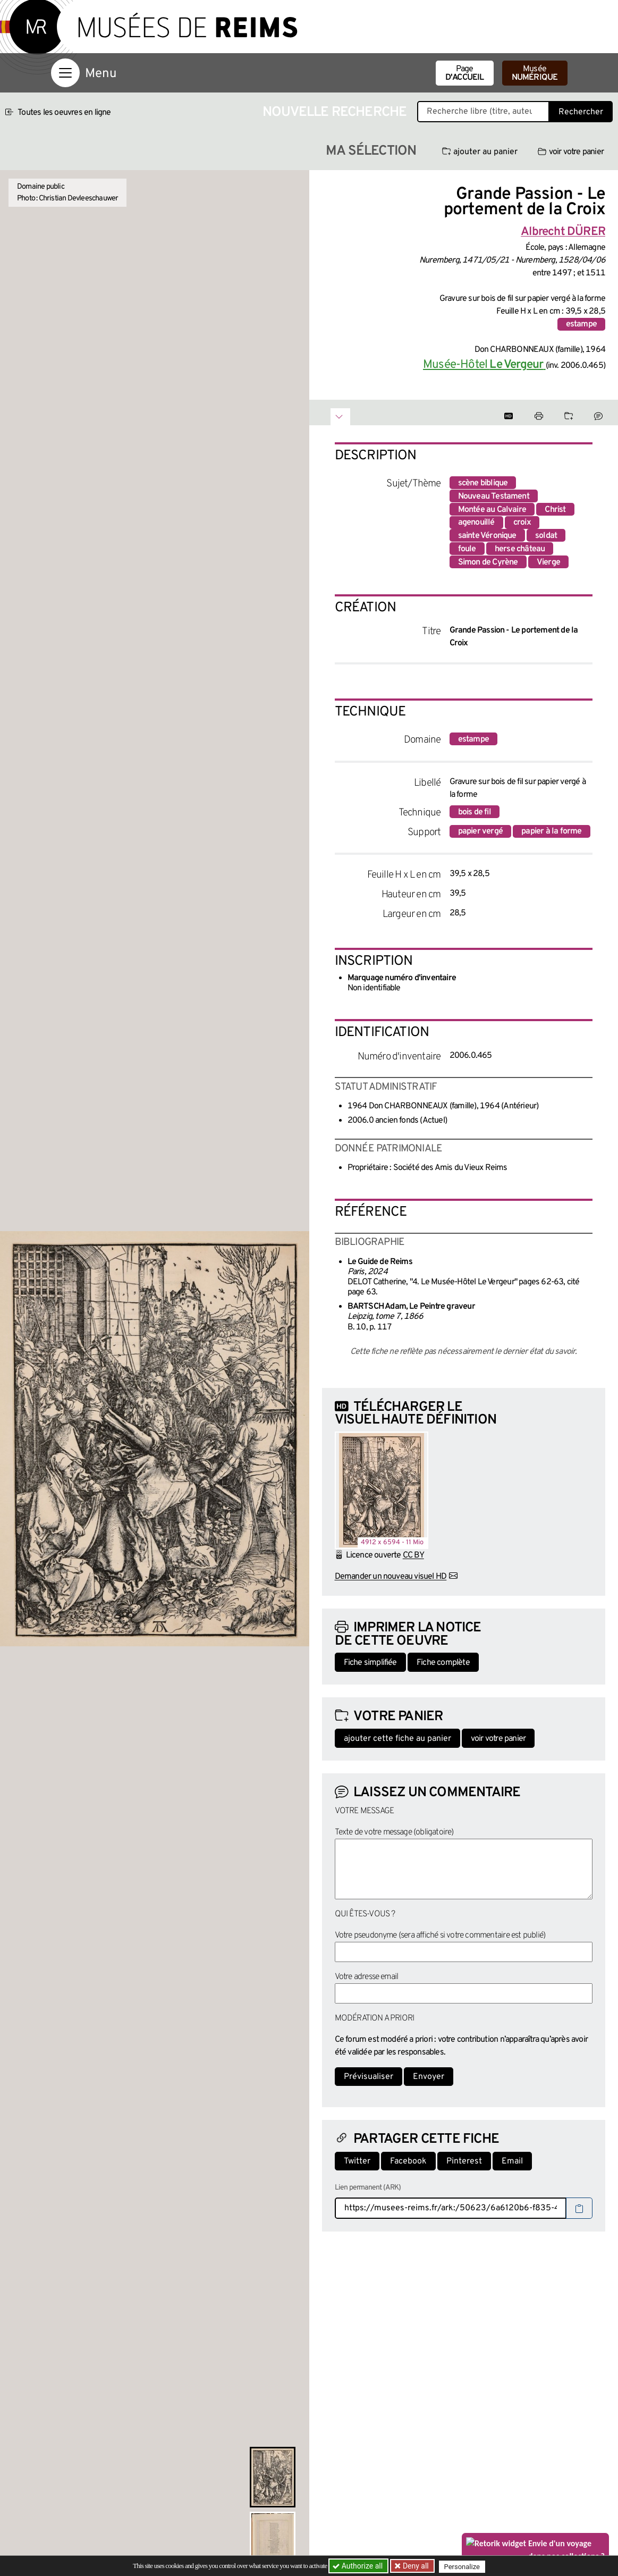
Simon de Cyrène (488, 562)
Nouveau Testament (493, 496)
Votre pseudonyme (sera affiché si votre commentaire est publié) (440, 1935)
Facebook (408, 2161)
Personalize (464, 2566)
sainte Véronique (487, 536)
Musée (535, 73)
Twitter (357, 2161)
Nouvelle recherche (335, 112)
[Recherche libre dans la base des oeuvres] (483, 111)
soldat (546, 536)
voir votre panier (571, 152)
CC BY (413, 1555)
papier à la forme (551, 831)
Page (464, 73)
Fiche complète (443, 1662)
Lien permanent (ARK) (368, 2187)
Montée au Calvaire (492, 509)
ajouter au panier (480, 152)
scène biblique (483, 483)
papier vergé (480, 831)
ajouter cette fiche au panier (397, 1738)
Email (512, 2161)
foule (467, 549)
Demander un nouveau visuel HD (391, 1576)
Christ (555, 509)
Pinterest (464, 2161)
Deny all (416, 2566)
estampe (581, 324)
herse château (520, 549)
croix (522, 522)
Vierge (548, 562)
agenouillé (476, 522)
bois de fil (474, 812)
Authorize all (358, 2566)
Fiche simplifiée (370, 1662)
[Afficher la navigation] (65, 72)
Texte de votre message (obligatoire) (394, 1832)
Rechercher (580, 112)
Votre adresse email (367, 1977)
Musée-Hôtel (484, 365)
